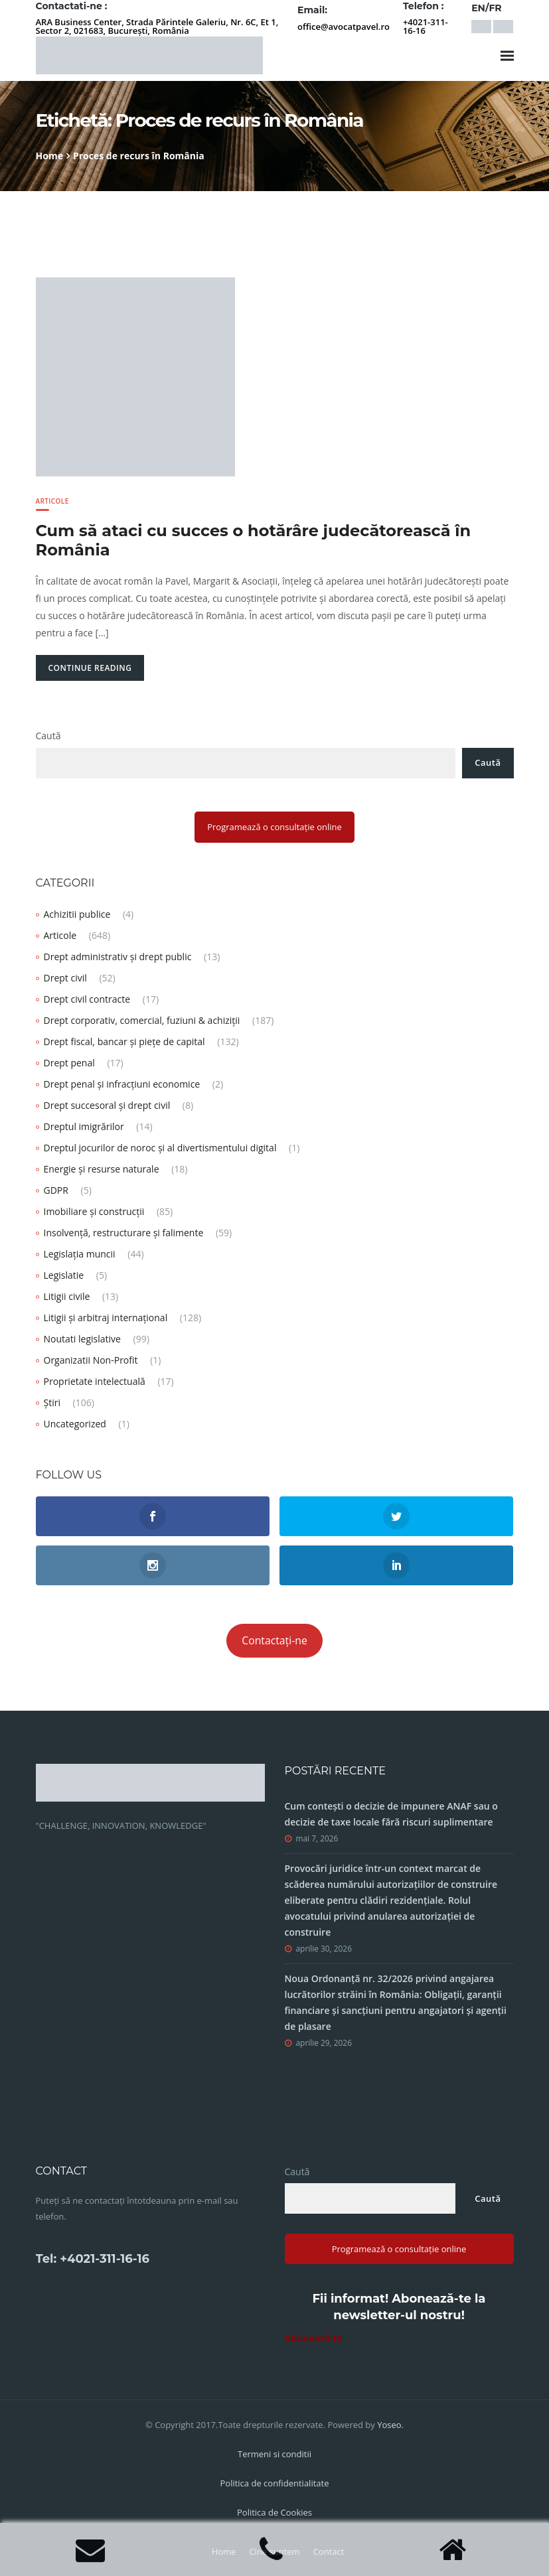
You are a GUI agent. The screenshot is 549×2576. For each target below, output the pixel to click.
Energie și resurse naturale (101, 1169)
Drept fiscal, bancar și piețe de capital (124, 1041)
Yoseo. (390, 2425)
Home (49, 155)
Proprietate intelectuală (94, 1381)
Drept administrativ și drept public (118, 956)
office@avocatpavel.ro (343, 27)
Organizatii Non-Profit (91, 1360)
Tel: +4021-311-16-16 (92, 2259)
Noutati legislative (82, 1338)
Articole (52, 501)
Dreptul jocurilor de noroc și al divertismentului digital (160, 1147)
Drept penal (69, 1062)
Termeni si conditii (274, 2454)
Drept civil (65, 977)
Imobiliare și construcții (94, 1211)
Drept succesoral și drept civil (107, 1105)
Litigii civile (67, 1296)
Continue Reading (90, 668)
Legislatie (64, 1275)
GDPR (56, 1190)
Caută (48, 735)
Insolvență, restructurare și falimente (124, 1232)
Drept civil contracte (87, 999)
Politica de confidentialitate (274, 2483)
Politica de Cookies (274, 2512)
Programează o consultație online (274, 827)
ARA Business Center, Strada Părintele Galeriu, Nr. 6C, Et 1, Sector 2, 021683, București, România (157, 26)
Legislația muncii (80, 1254)
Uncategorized (75, 1423)
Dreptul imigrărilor (84, 1126)
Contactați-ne (274, 1640)
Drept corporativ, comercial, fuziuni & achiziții (142, 1020)
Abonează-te (314, 2338)
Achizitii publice (77, 914)
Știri (52, 1402)
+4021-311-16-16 (425, 26)
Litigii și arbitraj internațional (106, 1317)
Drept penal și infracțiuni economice (122, 1084)
